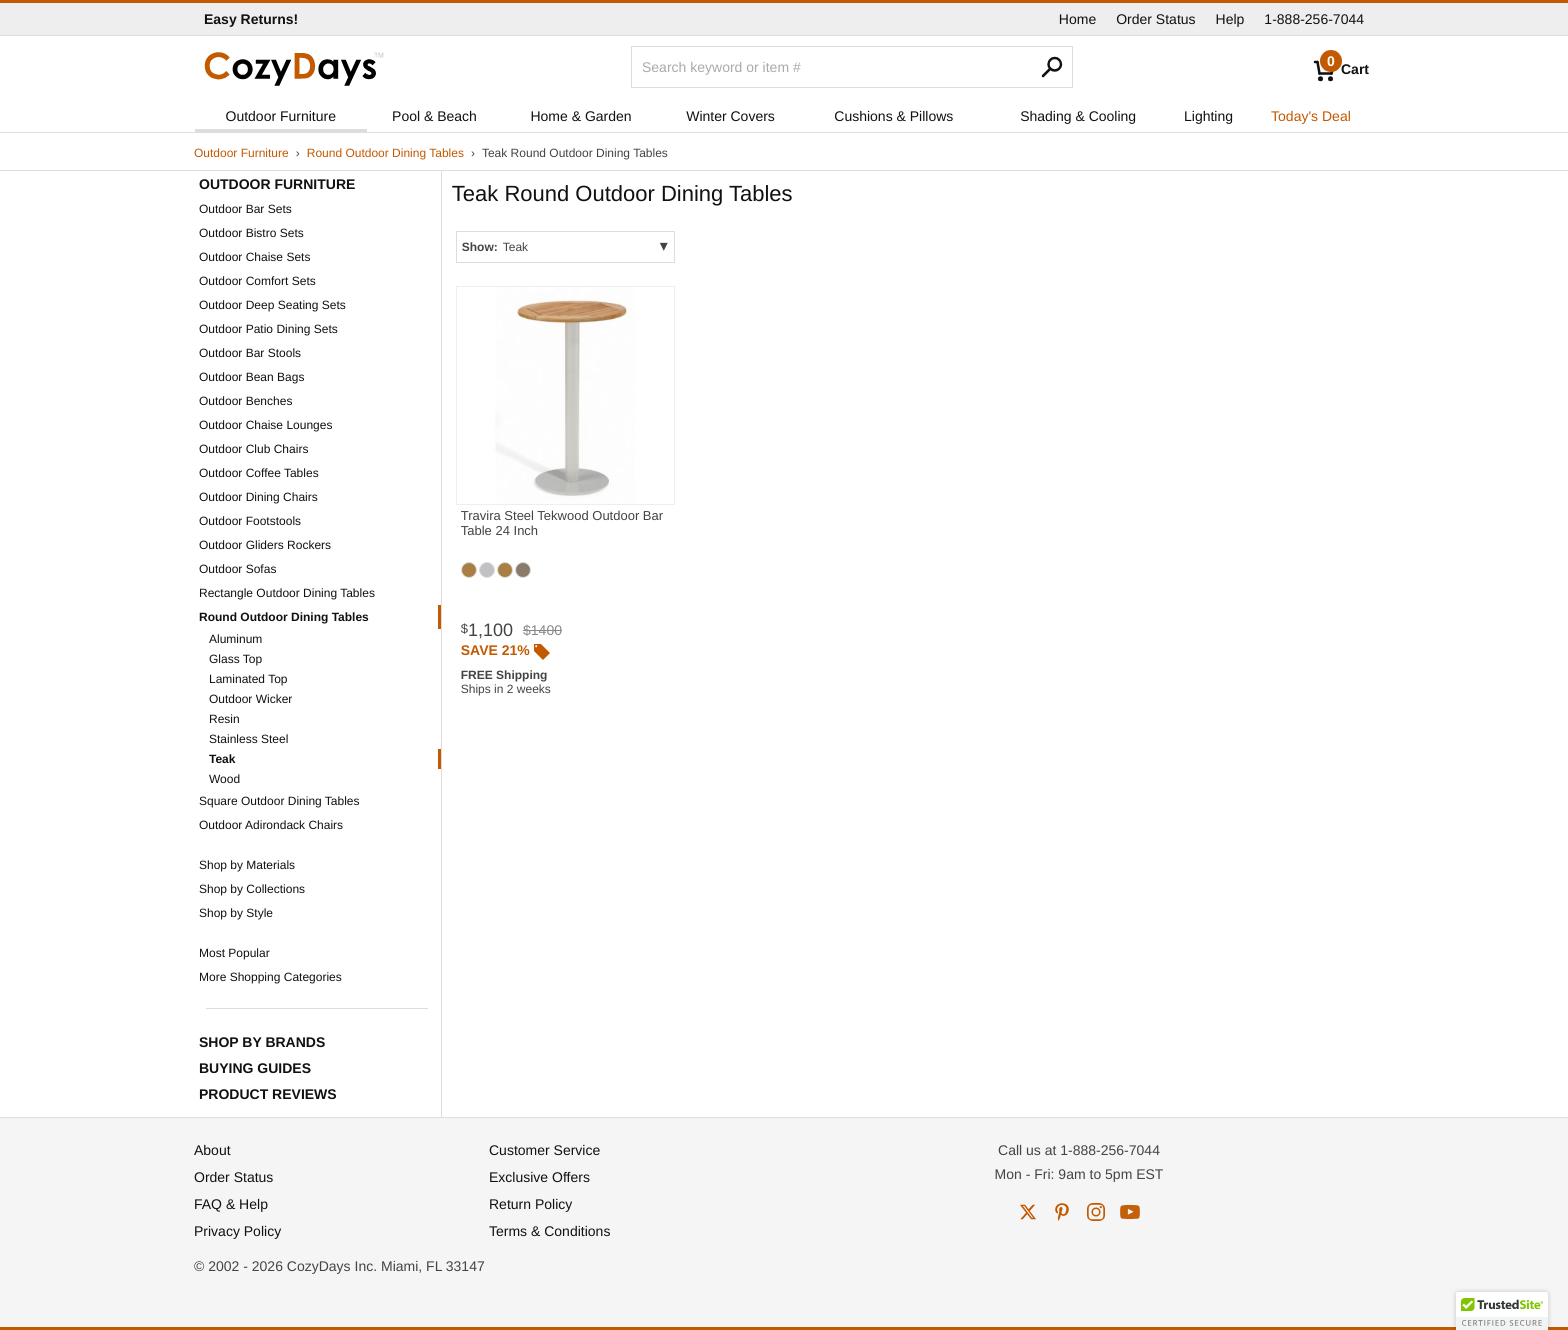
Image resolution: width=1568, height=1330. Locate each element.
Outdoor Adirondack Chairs (271, 825)
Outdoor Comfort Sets (257, 281)
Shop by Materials (247, 865)
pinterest (1062, 1212)
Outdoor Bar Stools (250, 353)
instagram (1096, 1212)
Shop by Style (236, 913)
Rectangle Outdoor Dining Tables (287, 593)
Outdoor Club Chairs (253, 449)
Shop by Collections (252, 889)
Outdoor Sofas (237, 569)
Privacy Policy (237, 1231)
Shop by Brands (262, 1042)
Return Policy (530, 1204)
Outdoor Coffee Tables (259, 473)
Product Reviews (268, 1094)
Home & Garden (580, 116)
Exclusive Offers (539, 1177)
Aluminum (235, 639)
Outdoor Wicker (250, 699)
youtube (1130, 1212)
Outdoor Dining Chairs (258, 497)
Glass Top (235, 659)
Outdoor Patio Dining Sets (268, 329)
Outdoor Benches (245, 401)
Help (1230, 19)
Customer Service (544, 1150)
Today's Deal (1311, 116)
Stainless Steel (248, 739)
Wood (224, 779)
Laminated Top (248, 679)
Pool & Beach (434, 116)
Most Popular (234, 953)
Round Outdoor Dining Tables (385, 153)
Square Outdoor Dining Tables (279, 801)
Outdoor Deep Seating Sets (272, 305)
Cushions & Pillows (893, 116)
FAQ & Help (231, 1204)
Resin (224, 719)
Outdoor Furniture (281, 116)
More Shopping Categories (270, 977)
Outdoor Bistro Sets (251, 233)
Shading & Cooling (1078, 116)
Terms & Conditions (549, 1231)
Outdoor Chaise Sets (254, 257)
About (212, 1150)
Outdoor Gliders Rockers (265, 545)
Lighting (1208, 116)
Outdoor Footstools (250, 521)
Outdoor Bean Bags (251, 377)
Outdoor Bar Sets (245, 209)
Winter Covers (730, 116)
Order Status (1155, 19)
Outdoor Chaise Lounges (265, 425)
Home (1077, 19)
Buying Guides (255, 1068)
